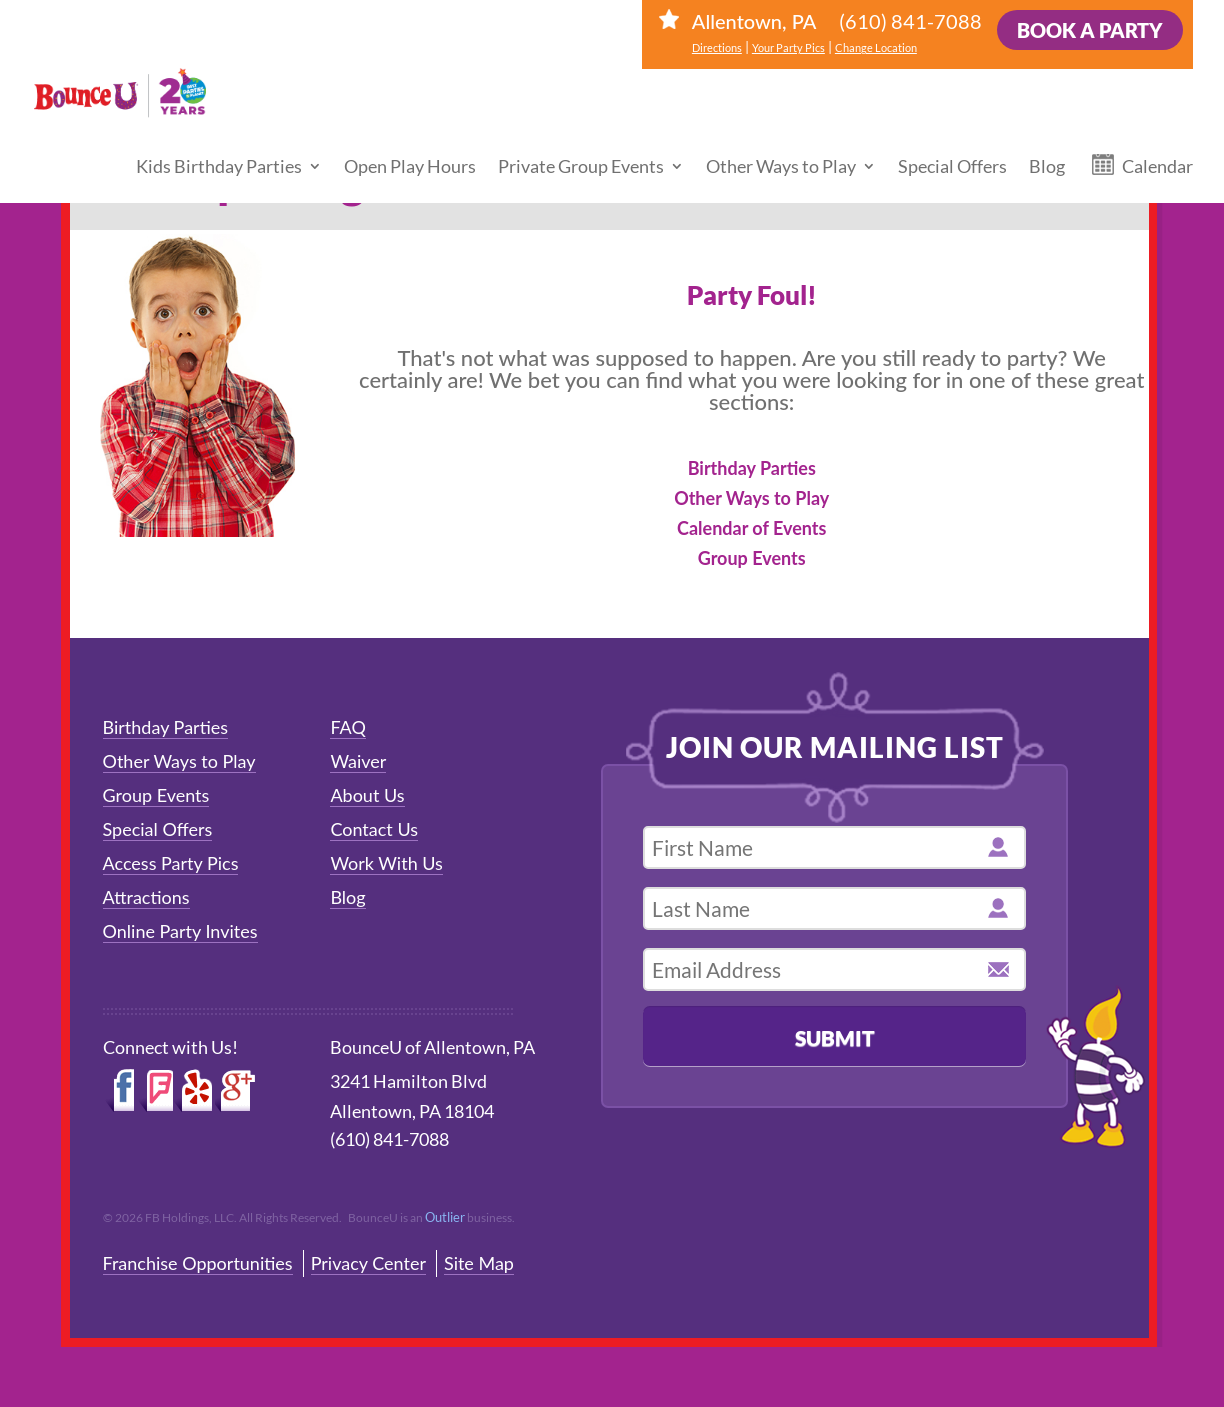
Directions (717, 47)
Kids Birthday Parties (219, 145)
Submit (835, 1037)
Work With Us (386, 863)
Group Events (752, 558)
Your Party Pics (788, 47)
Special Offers (952, 145)
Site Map (479, 1263)
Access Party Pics (171, 863)
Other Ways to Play (781, 145)
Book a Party (1090, 30)
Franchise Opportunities (198, 1263)
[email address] (834, 969)
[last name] (834, 908)
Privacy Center (368, 1263)
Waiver (358, 761)
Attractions (146, 897)
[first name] (834, 847)
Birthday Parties (752, 468)
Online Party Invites (180, 931)
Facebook (120, 1091)
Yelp (194, 1091)
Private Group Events (581, 145)
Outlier (445, 1217)
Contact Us (374, 829)
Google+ (236, 1091)
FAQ (347, 727)
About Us (367, 795)
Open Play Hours (410, 145)
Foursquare (155, 1091)
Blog (1047, 145)
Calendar (1157, 145)
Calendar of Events (751, 528)
